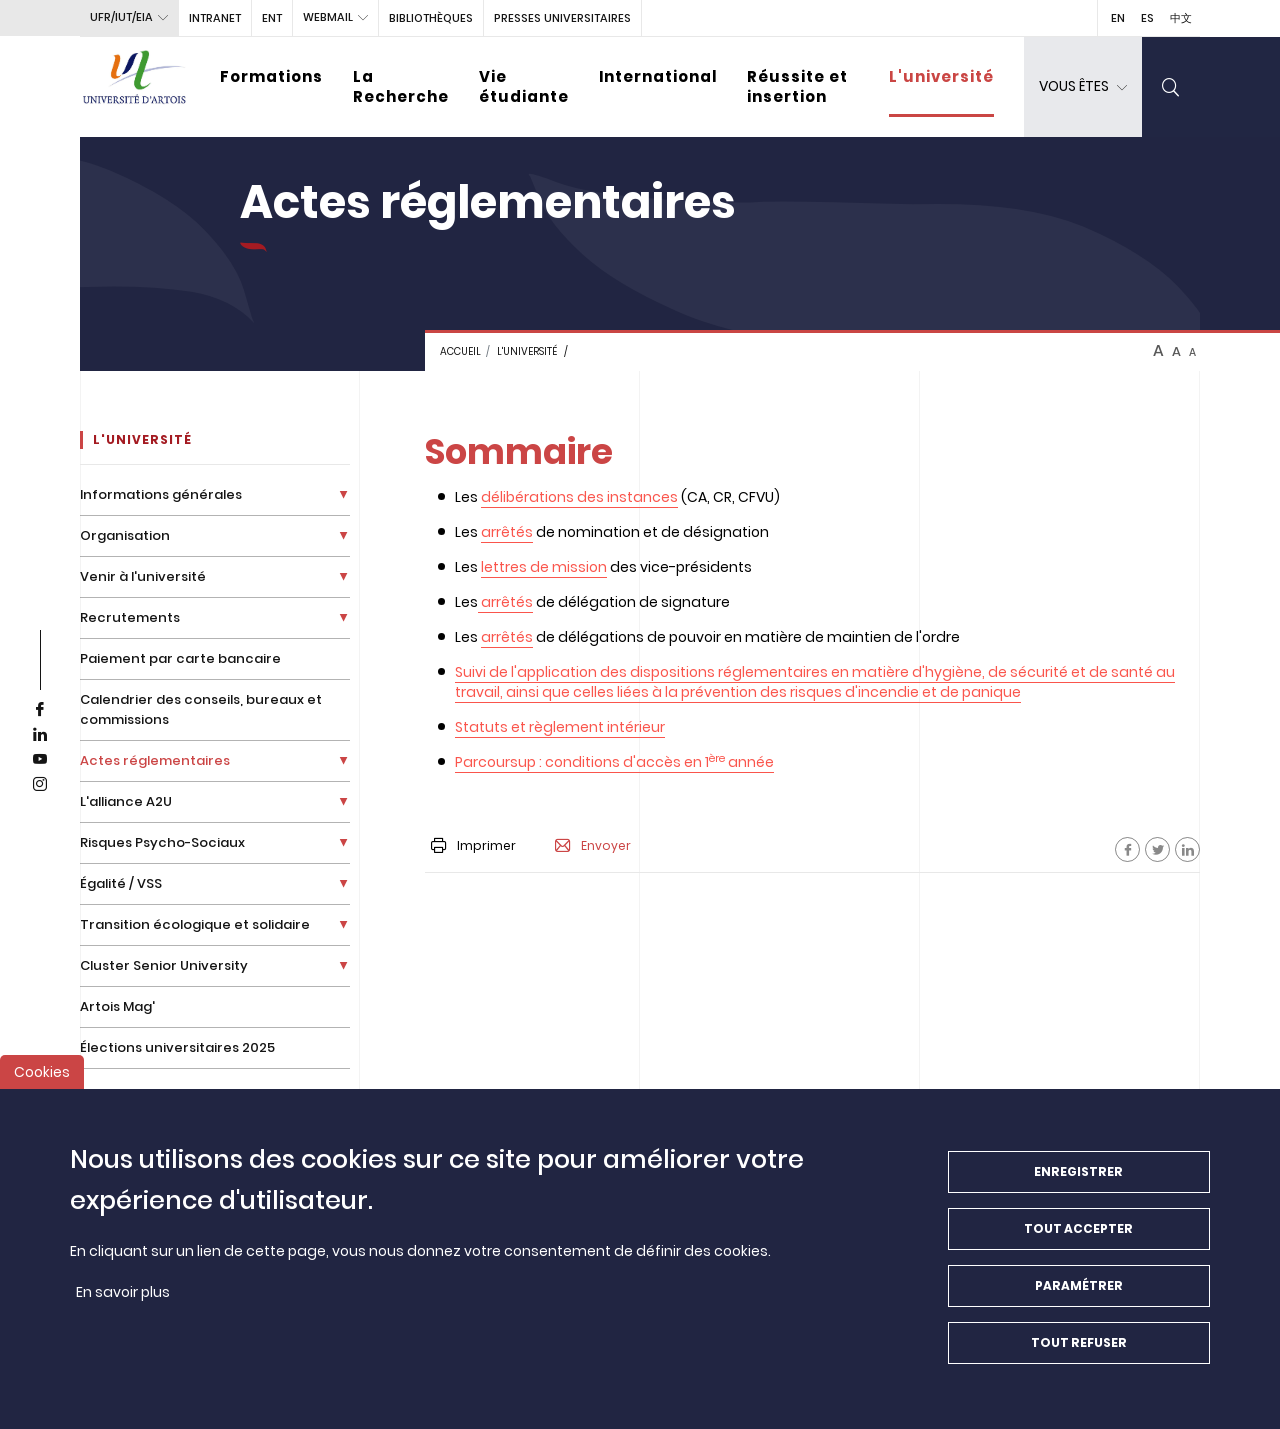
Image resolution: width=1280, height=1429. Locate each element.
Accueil (460, 351)
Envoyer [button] (593, 846)
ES (1147, 18)
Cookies (42, 1085)
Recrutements (130, 617)
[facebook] (40, 710)
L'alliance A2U (126, 801)
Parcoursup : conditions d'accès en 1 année (614, 762)
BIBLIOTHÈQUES (431, 18)
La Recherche (401, 86)
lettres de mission (544, 567)
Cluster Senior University (164, 965)
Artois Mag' (117, 1006)
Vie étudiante (524, 86)
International (658, 76)
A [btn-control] (1158, 351)
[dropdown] (1083, 87)
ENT (272, 18)
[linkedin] (40, 735)
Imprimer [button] (473, 845)
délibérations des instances (579, 497)
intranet (215, 18)
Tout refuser (1079, 1355)
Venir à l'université (143, 576)
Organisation (125, 535)
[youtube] (40, 760)
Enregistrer (1078, 1184)
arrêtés (507, 532)
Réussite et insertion (797, 86)
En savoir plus (123, 1305)
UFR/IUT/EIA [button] (121, 17)
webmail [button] (328, 17)
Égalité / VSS (121, 883)
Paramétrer (1079, 1298)
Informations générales (161, 494)
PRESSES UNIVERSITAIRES (562, 18)
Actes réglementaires (155, 760)
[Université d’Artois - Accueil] (135, 87)
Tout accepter (1078, 1241)
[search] (1171, 87)
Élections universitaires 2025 (177, 1047)
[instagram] (40, 785)
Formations (271, 76)
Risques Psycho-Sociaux (162, 842)
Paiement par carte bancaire (180, 658)
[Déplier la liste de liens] (343, 494)
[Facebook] (1127, 849)
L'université (941, 76)
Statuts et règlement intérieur (560, 727)
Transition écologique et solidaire (195, 924)
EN (1118, 18)
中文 (1181, 18)
